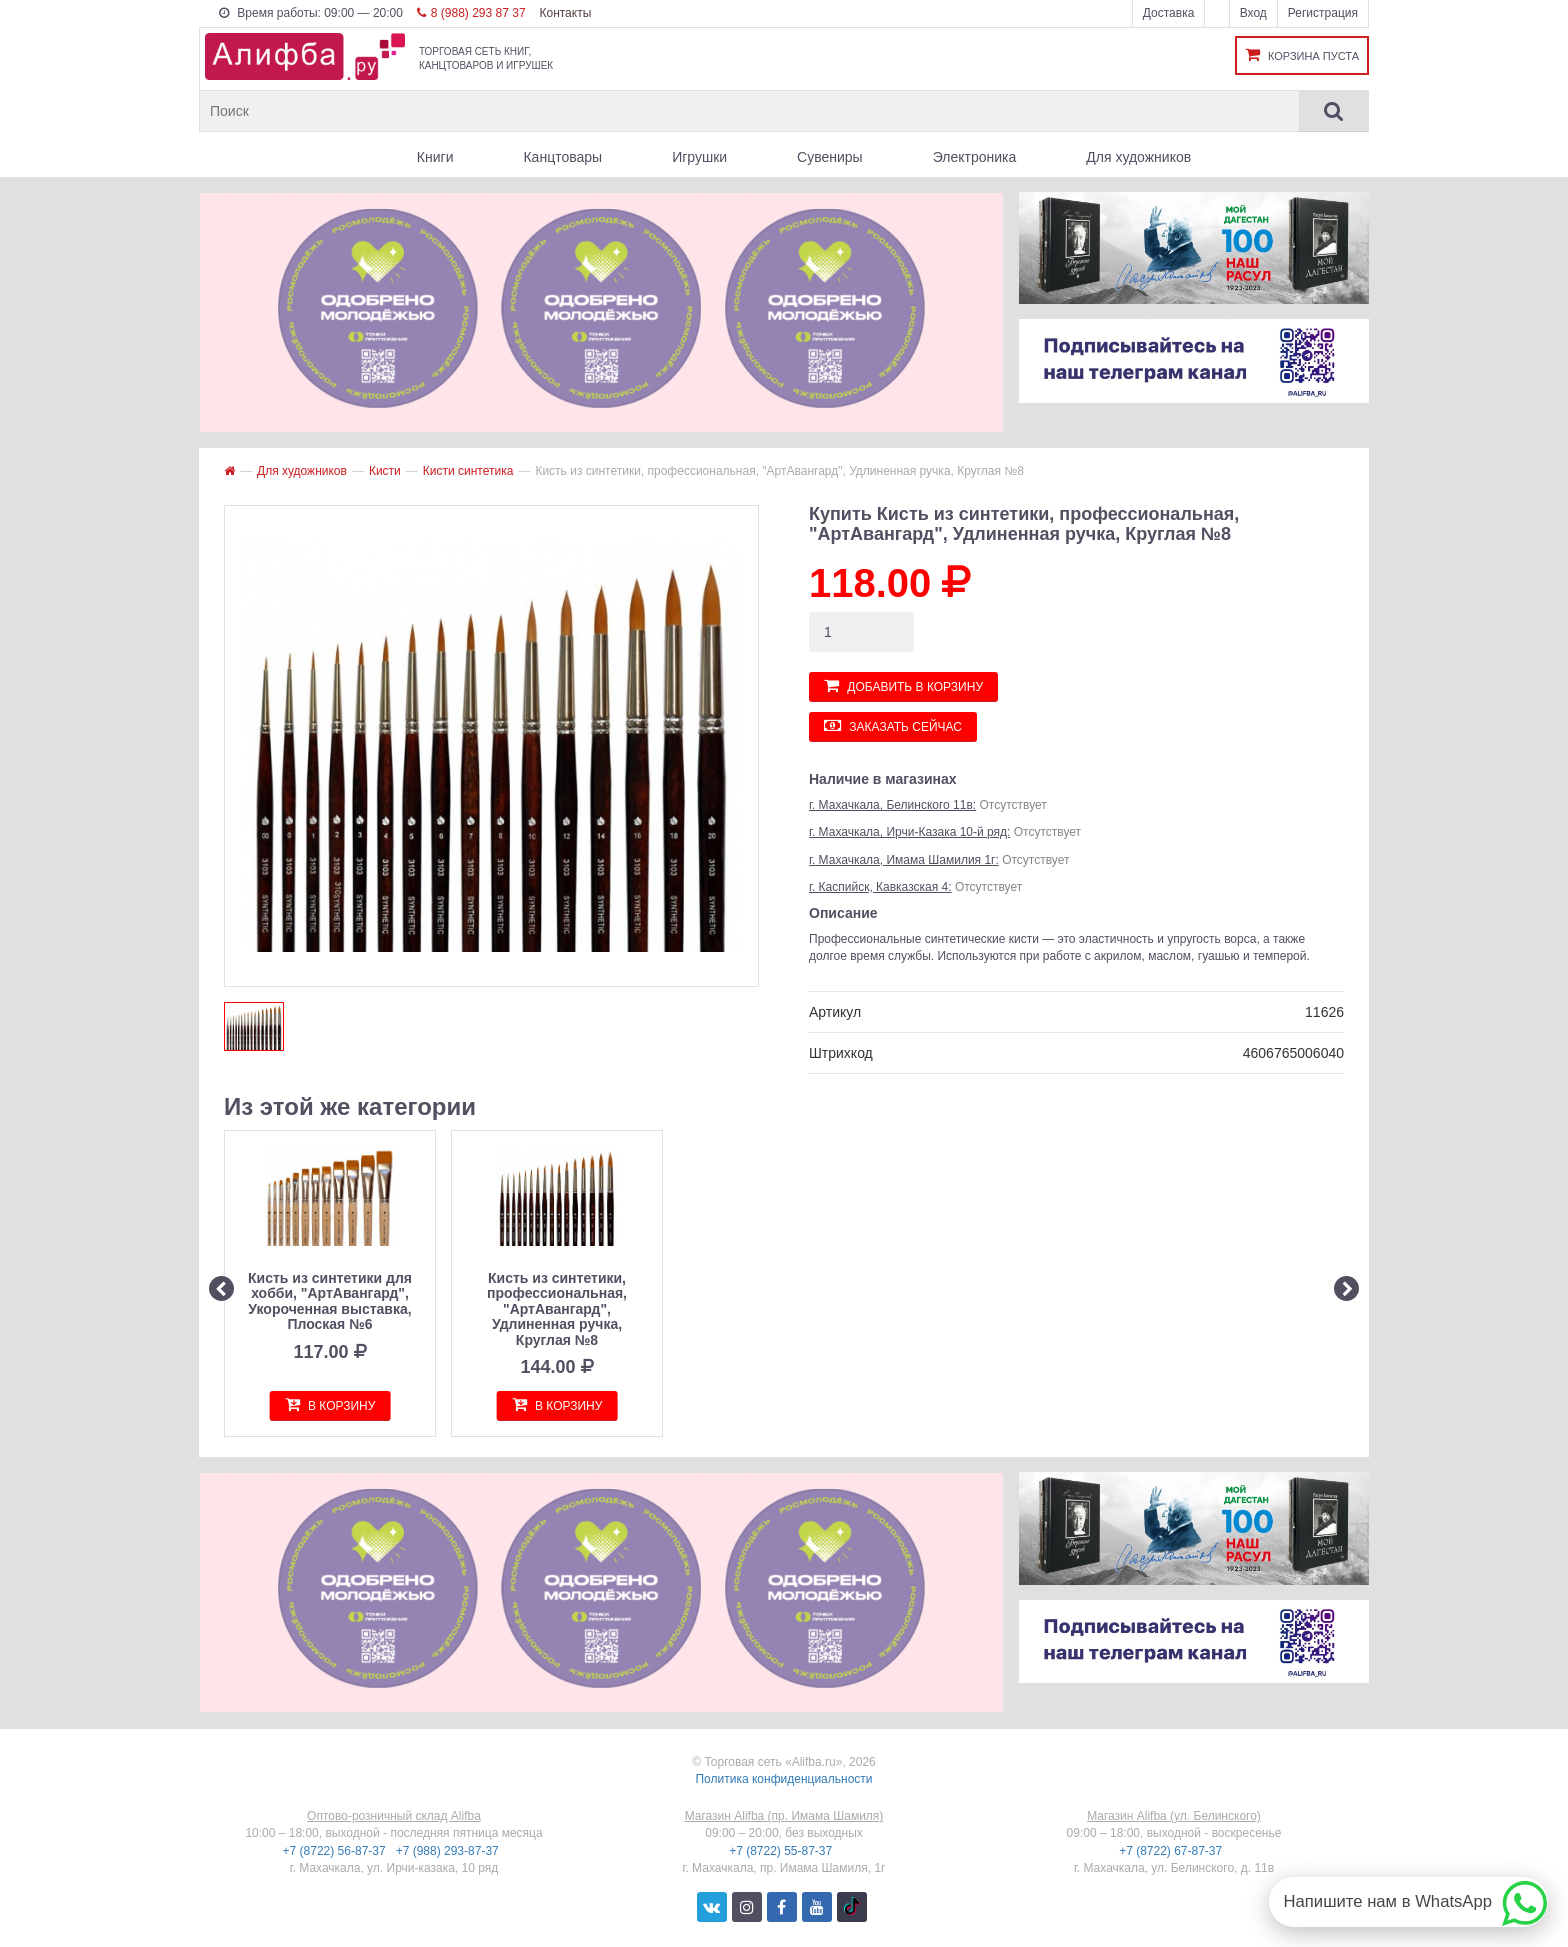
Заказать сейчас (893, 725)
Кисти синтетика (468, 471)
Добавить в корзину (903, 685)
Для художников (1138, 157)
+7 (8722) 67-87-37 (1172, 1851)
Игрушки (699, 157)
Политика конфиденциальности (783, 1779)
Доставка (1169, 13)
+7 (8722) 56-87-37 (336, 1851)
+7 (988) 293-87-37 (449, 1851)
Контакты (565, 13)
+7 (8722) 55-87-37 (782, 1851)
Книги (435, 157)
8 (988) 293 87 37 (471, 13)
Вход (1253, 13)
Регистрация (1323, 13)
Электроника (975, 157)
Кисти (385, 471)
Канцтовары (562, 157)
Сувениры (830, 157)
